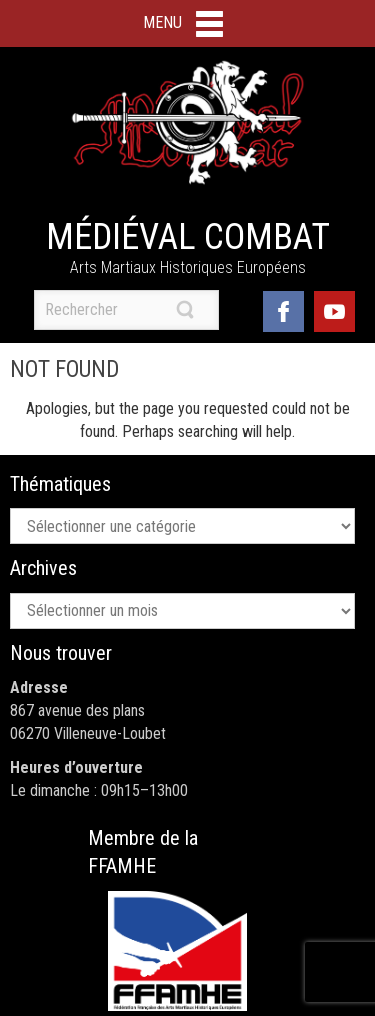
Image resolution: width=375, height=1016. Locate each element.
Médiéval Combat (188, 237)
